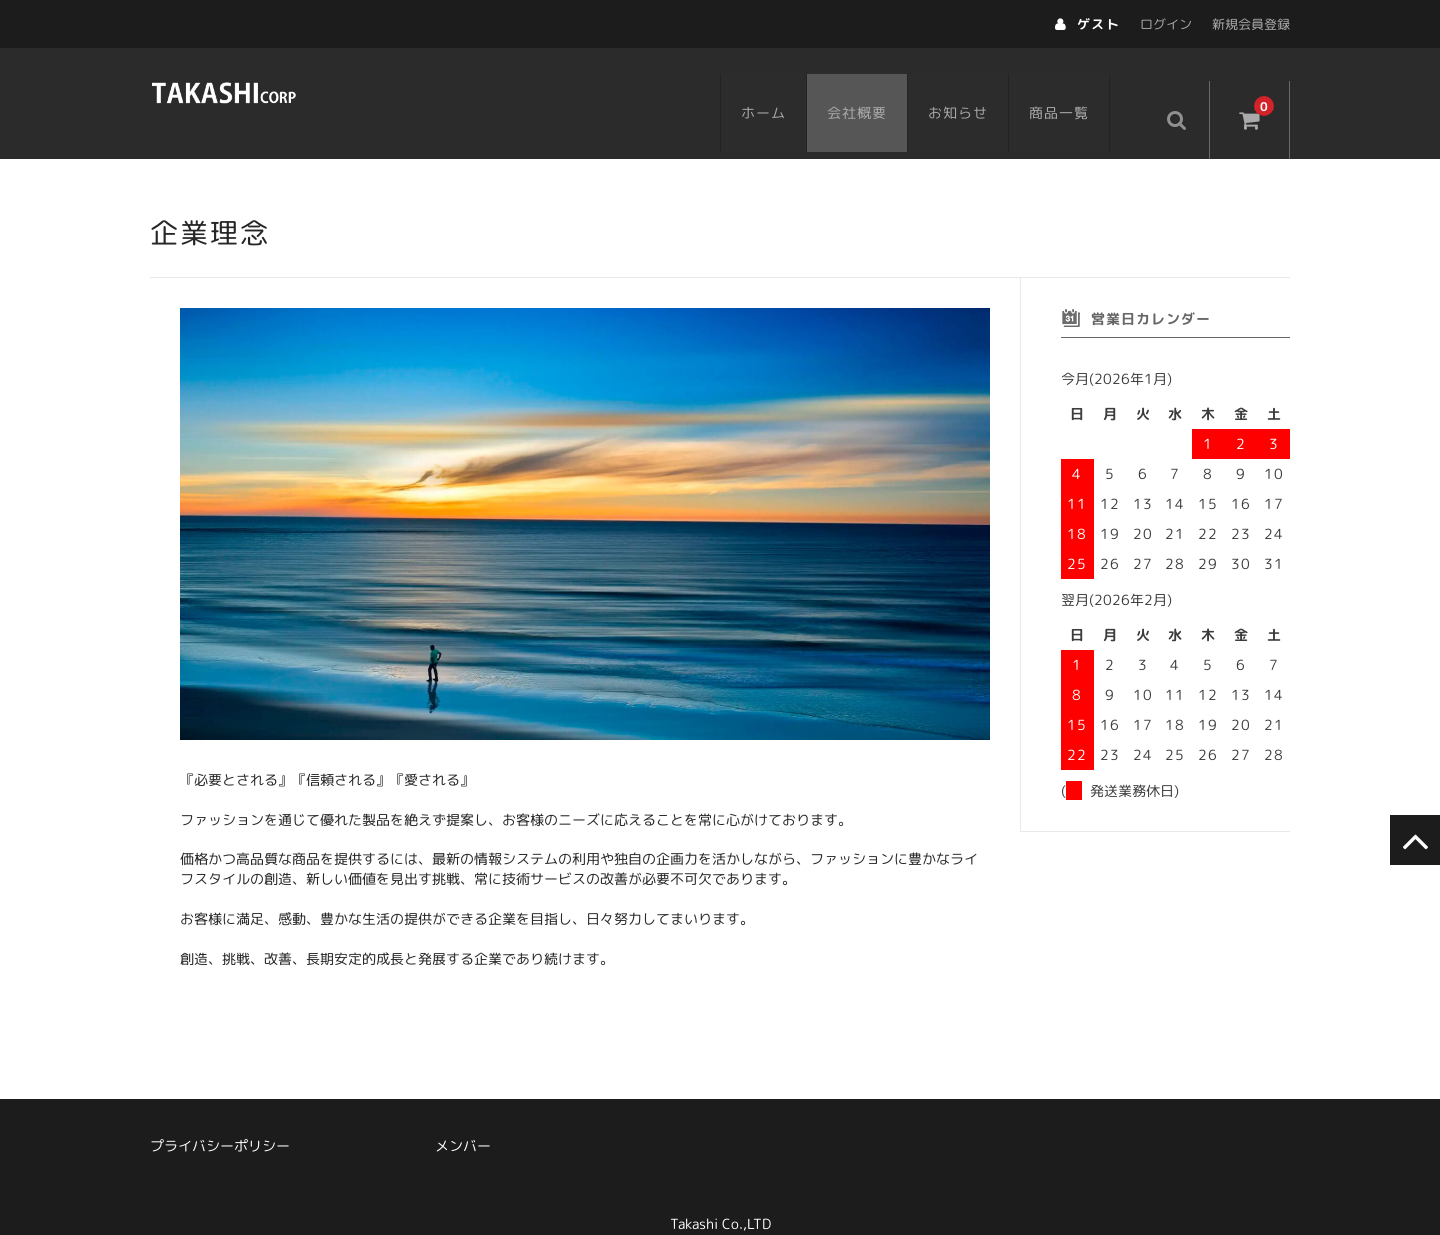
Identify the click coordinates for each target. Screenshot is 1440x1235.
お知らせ (978, 86)
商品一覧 (1079, 86)
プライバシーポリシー (220, 1116)
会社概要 (877, 86)
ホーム (783, 86)
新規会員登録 (1251, 24)
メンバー (463, 1116)
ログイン (1166, 24)
